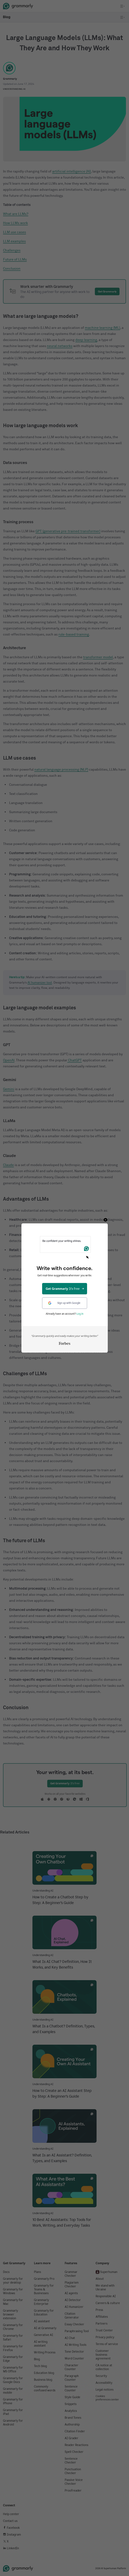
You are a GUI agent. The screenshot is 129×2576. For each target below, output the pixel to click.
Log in (79, 1313)
